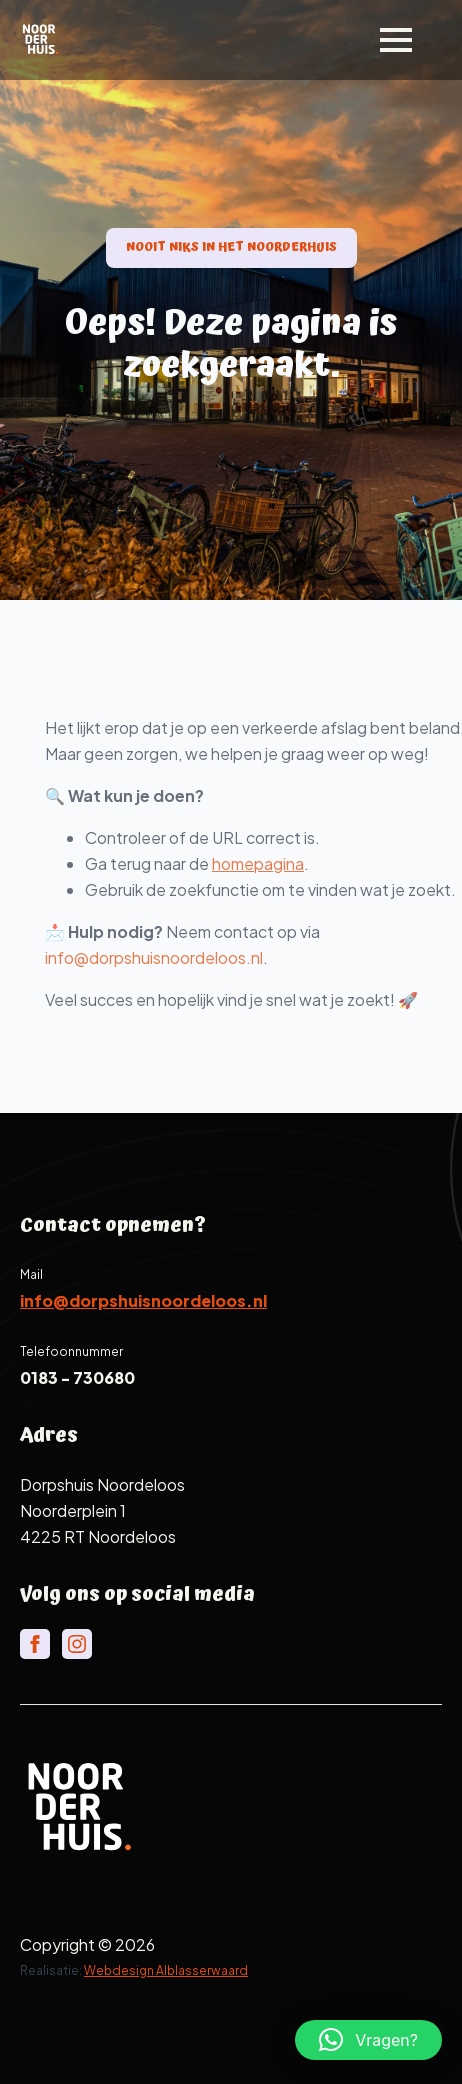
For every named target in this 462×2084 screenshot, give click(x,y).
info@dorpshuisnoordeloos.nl (183, 957)
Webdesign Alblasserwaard (166, 1970)
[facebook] (35, 1644)
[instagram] (77, 1644)
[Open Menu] (396, 40)
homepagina (287, 863)
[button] (368, 2040)
